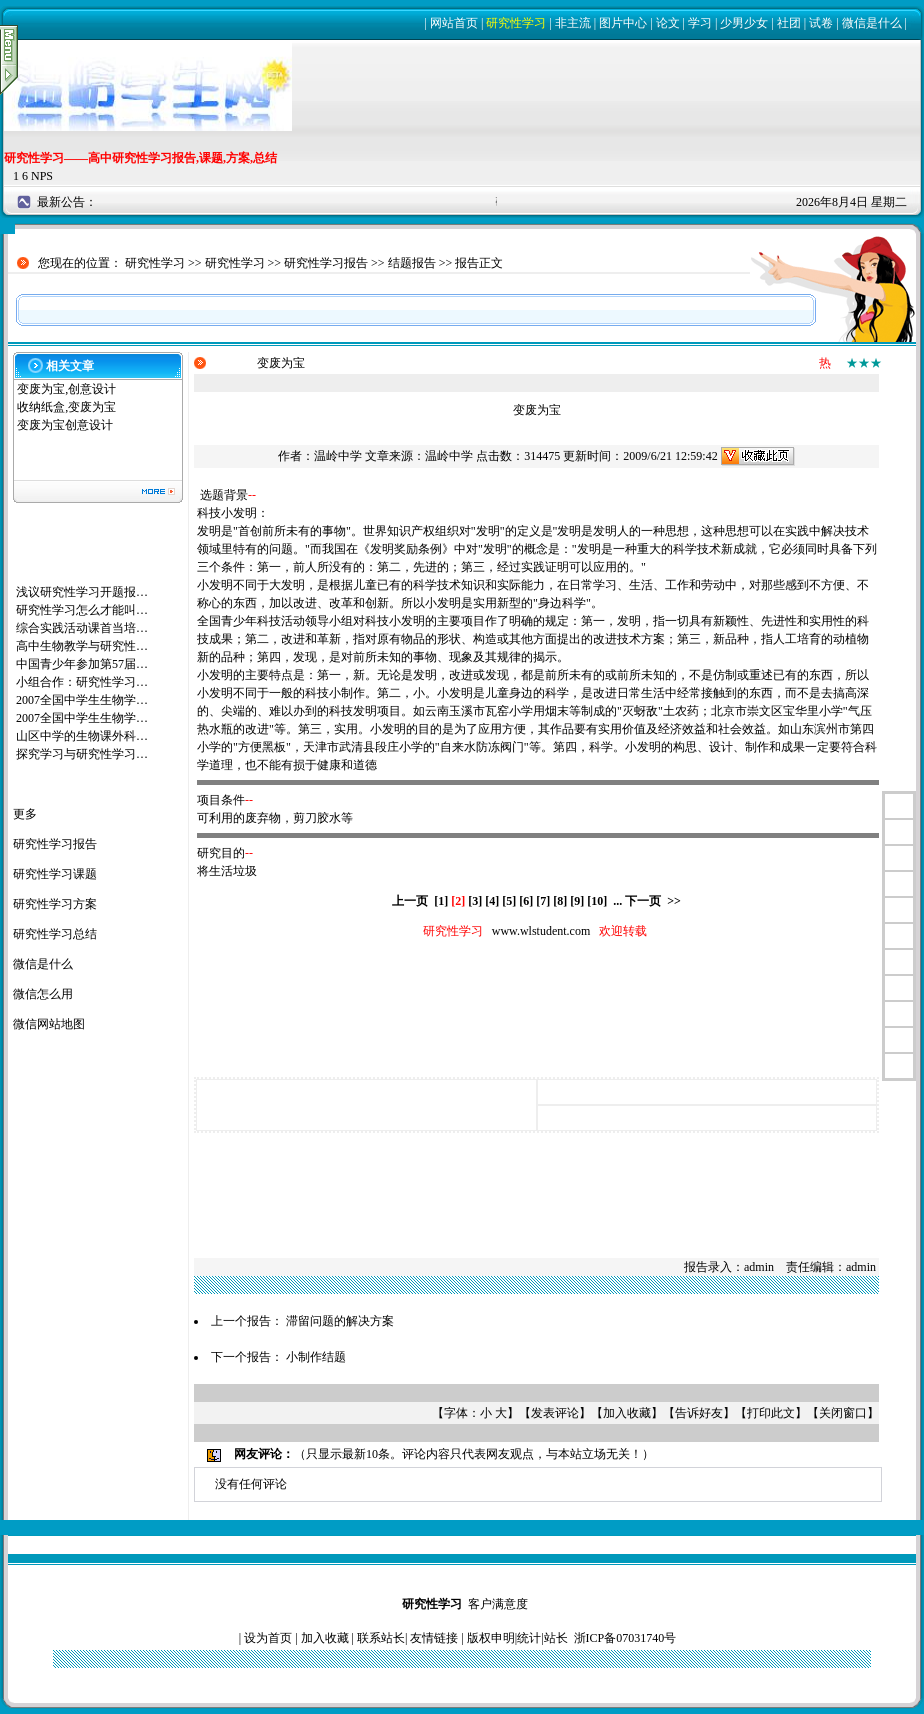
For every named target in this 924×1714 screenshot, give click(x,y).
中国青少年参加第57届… (82, 664)
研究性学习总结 (55, 934)
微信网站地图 (49, 1024)
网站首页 (454, 23)
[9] (577, 901)
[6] (526, 901)
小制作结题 (316, 1357)
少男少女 (744, 23)
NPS (42, 176)
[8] (560, 901)
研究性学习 (516, 23)
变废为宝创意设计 (65, 425)
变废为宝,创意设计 (66, 389)
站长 (556, 1638)
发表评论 (555, 1413)
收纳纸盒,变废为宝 (66, 407)
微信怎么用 (43, 994)
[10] (597, 901)
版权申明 (491, 1638)
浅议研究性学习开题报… (82, 592)
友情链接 (434, 1638)
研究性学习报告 (326, 263)
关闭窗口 (843, 1413)
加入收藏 (627, 1413)
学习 (700, 23)
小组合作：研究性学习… (82, 682)
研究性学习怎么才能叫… (82, 610)
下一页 (643, 901)
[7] (543, 901)
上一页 (410, 901)
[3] (475, 901)
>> (674, 901)
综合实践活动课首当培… (82, 628)
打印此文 (771, 1413)
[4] (492, 901)
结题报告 (412, 263)
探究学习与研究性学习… (82, 754)
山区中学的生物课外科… (82, 736)
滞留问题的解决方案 (340, 1321)
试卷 (821, 23)
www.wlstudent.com (541, 931)
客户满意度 (498, 1604)
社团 (789, 23)
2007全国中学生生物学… (82, 700)
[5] (509, 901)
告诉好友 (699, 1413)
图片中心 (623, 23)
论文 (668, 23)
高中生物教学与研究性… (82, 646)
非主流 (573, 23)
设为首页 (268, 1638)
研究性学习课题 (55, 874)
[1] (441, 901)
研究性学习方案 (55, 904)
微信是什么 (872, 23)
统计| (530, 1638)
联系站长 (381, 1638)
